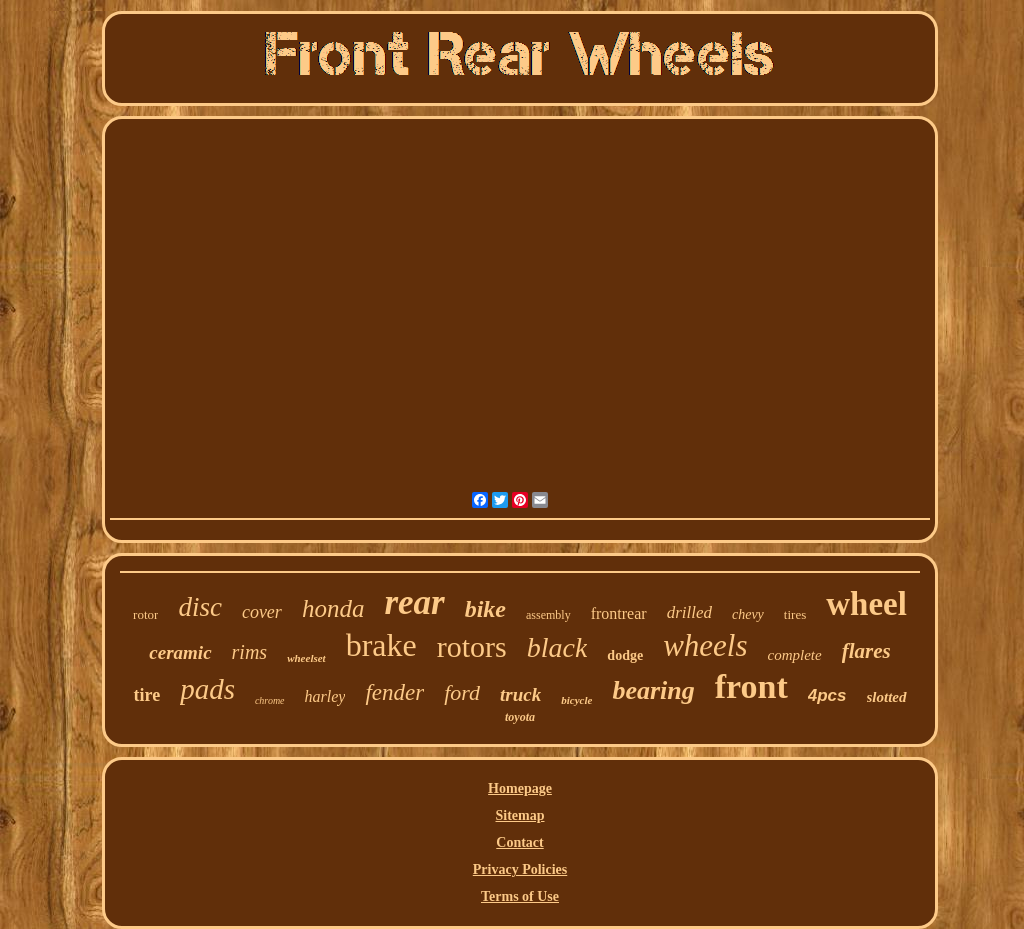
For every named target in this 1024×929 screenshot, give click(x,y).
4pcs (827, 695)
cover (262, 612)
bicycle (576, 700)
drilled (689, 612)
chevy (748, 614)
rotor (145, 614)
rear (414, 602)
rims (250, 652)
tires (795, 614)
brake (381, 645)
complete (795, 655)
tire (146, 695)
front (751, 686)
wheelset (306, 658)
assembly (548, 615)
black (557, 647)
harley (325, 696)
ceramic (180, 652)
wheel (866, 604)
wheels (705, 645)
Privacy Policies (520, 869)
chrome (270, 700)
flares (866, 651)
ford (462, 692)
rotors (472, 646)
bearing (653, 690)
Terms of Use (520, 896)
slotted (887, 697)
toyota (520, 717)
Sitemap (520, 815)
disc (200, 607)
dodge (625, 655)
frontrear (619, 613)
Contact (519, 842)
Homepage (520, 788)
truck (520, 694)
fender (394, 692)
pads (207, 689)
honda (333, 608)
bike (485, 609)
